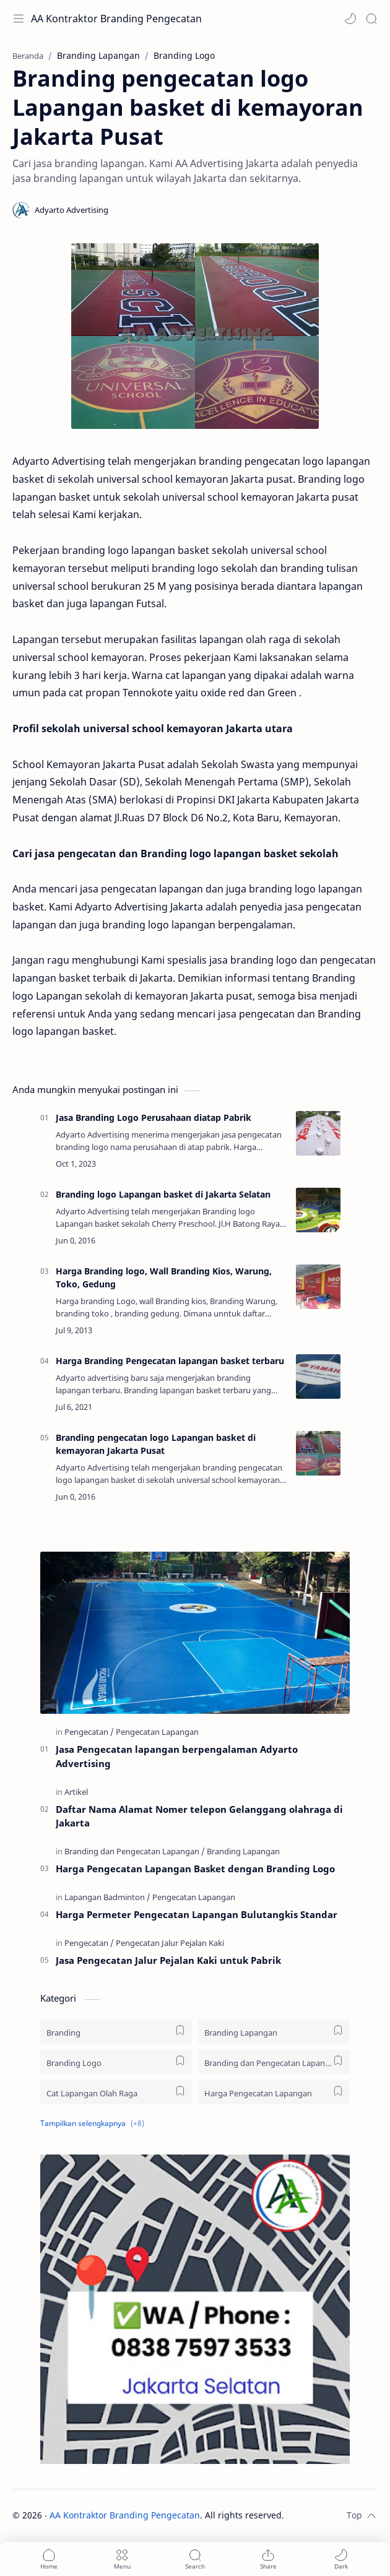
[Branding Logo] (116, 2062)
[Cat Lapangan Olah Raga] (116, 2092)
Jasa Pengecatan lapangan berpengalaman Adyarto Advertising (177, 1756)
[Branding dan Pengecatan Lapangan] (134, 1851)
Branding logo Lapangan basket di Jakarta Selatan (163, 1194)
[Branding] (116, 2032)
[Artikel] (76, 1791)
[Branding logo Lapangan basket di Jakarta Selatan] (318, 1210)
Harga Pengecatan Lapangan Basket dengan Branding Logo (195, 1868)
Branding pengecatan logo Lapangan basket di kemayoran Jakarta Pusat (156, 1444)
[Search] (371, 18)
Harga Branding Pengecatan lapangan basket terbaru (170, 1361)
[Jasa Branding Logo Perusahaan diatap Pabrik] (318, 1133)
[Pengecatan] (89, 1731)
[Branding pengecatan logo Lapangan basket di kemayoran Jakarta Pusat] (318, 1453)
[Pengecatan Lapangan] (157, 1731)
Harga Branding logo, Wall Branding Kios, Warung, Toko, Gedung (164, 1277)
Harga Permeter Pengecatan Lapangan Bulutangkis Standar (196, 1914)
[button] (350, 18)
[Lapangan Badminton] (107, 1897)
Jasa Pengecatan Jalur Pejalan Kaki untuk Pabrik (168, 1960)
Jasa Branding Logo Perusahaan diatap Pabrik (153, 1117)
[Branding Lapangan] (243, 1851)
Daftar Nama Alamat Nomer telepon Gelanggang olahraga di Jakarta (199, 1816)
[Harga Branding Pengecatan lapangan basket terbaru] (318, 1376)
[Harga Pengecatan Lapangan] (274, 2092)
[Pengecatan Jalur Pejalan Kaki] (170, 1942)
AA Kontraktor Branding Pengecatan (116, 18)
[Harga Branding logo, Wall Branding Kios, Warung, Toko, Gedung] (318, 1286)
